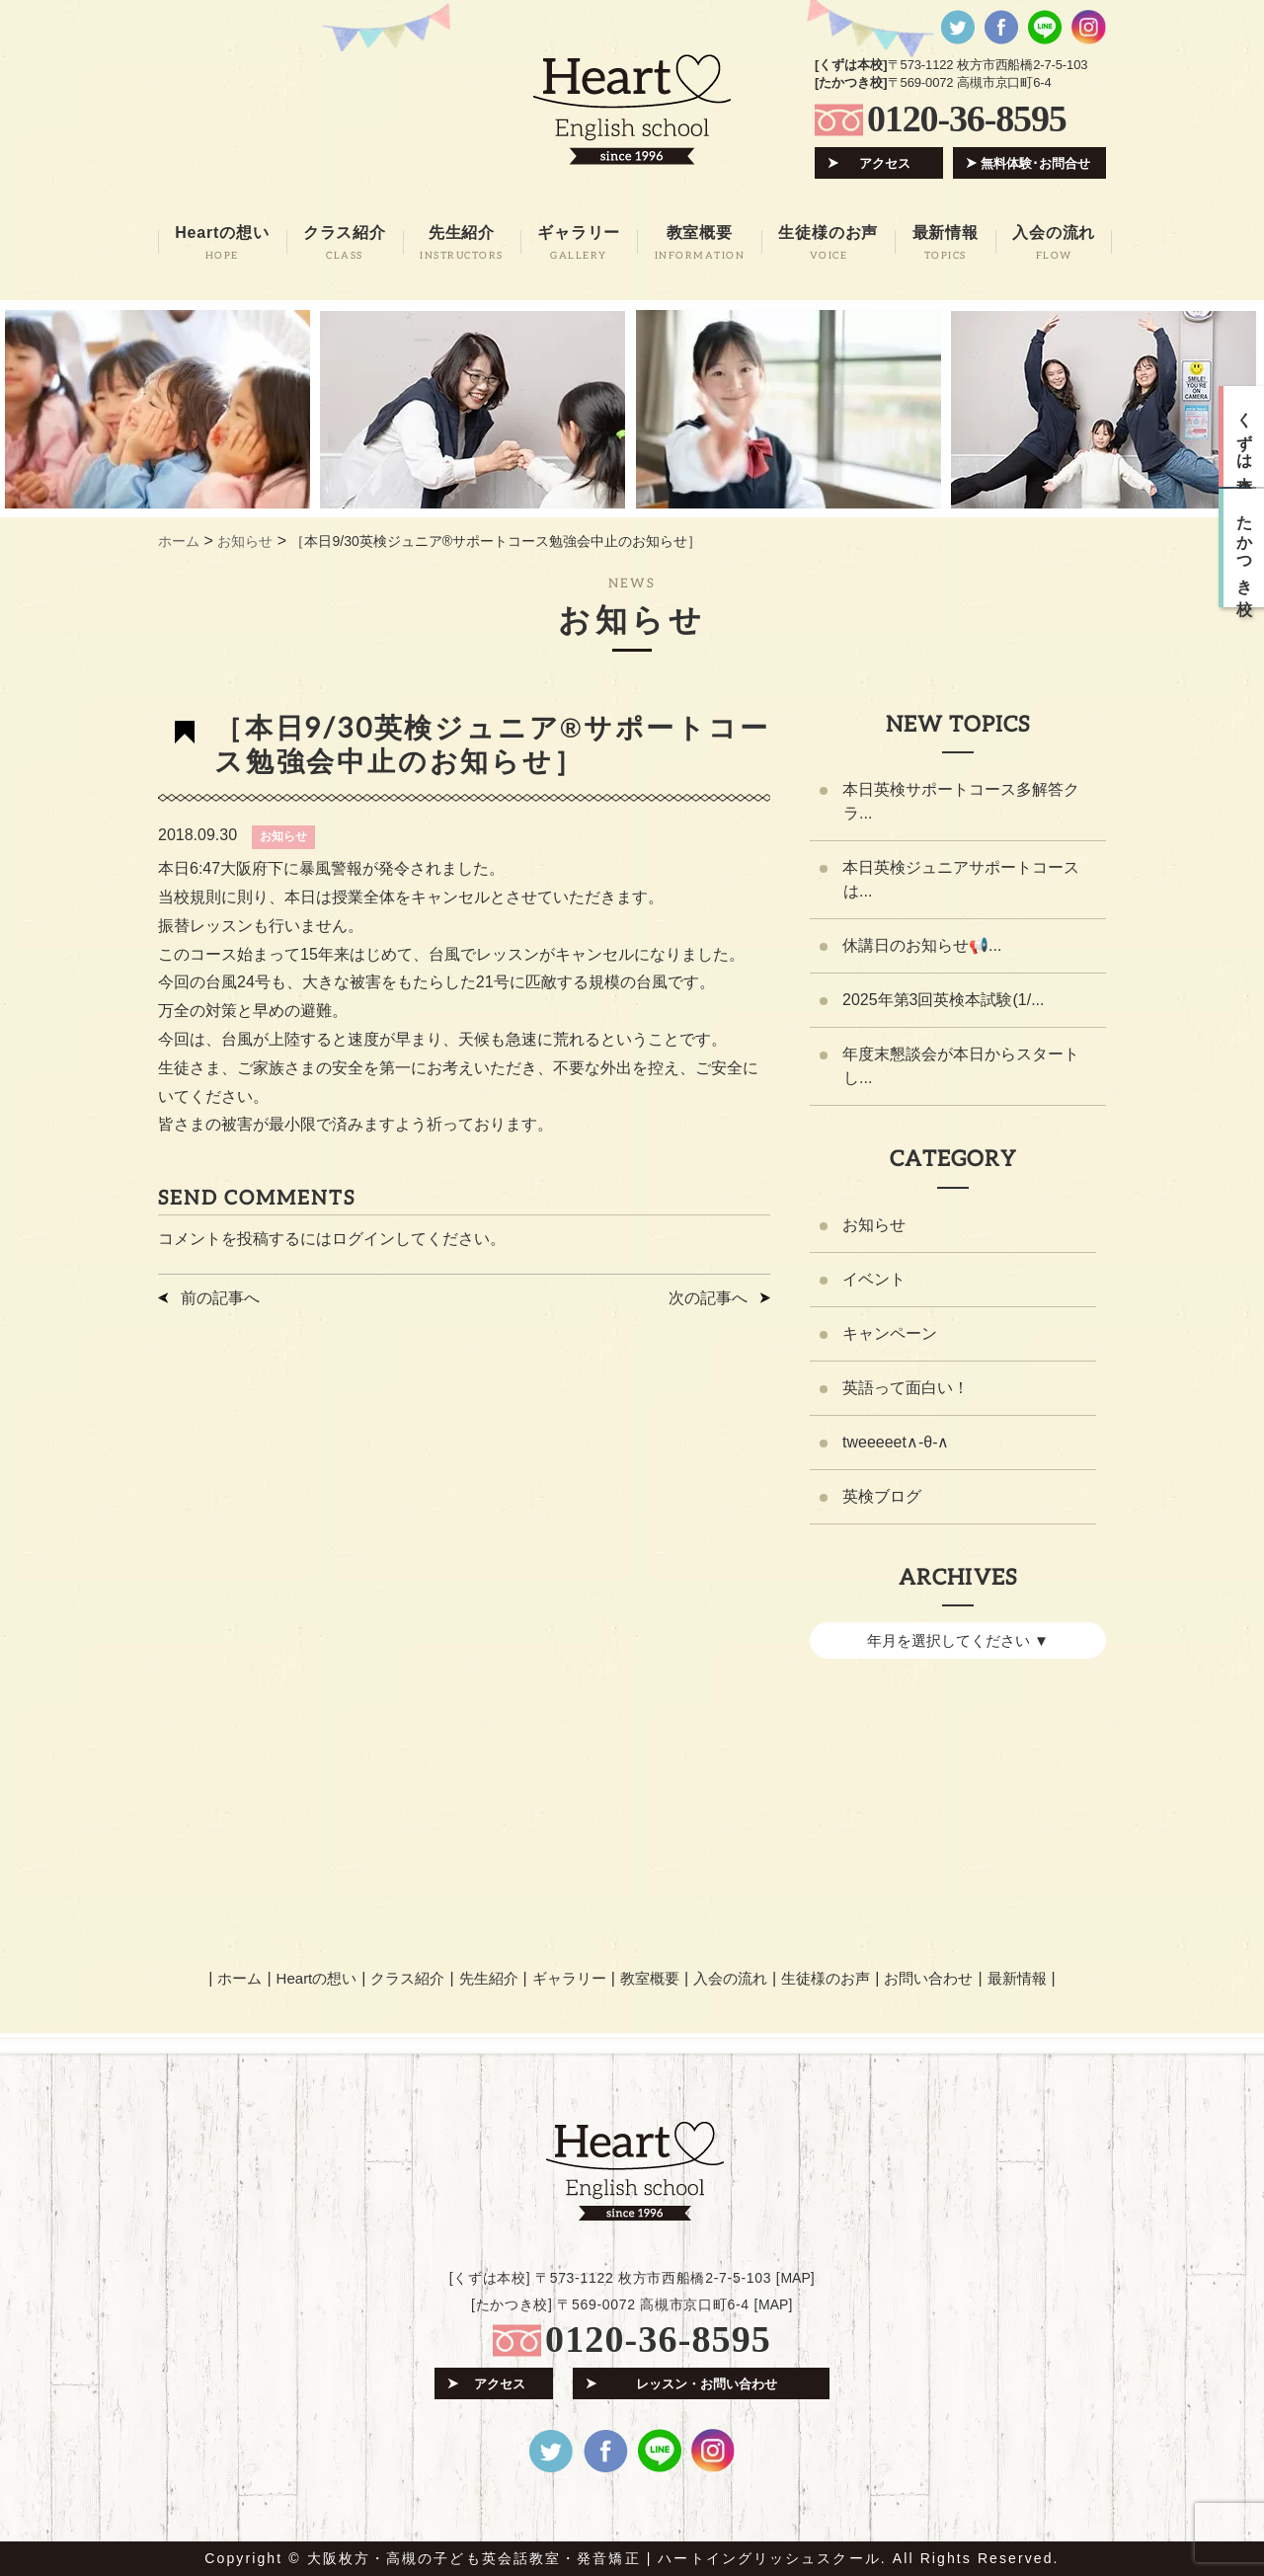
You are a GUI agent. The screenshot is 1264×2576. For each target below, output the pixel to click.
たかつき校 (1244, 548)
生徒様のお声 (825, 1978)
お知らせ (283, 836)
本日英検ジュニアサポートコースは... (960, 879)
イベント (874, 1279)
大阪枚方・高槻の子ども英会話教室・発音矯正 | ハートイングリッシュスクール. (597, 2558)
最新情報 (1017, 1978)
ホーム (239, 1978)
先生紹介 (488, 1978)
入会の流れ (730, 1978)
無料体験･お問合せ (1035, 163)
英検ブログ (881, 1496)
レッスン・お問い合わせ (706, 2384)
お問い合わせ (928, 1978)
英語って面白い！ (905, 1387)
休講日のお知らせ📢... (921, 945)
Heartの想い (316, 1978)
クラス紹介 (407, 1978)
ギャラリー (569, 1978)
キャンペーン (889, 1333)
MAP (795, 2278)
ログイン (363, 1238)
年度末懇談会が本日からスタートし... (960, 1066)
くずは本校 (1244, 436)
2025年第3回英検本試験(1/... (943, 999)
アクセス (884, 163)
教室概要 (649, 1978)
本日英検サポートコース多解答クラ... (960, 801)
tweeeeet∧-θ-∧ (896, 1442)
